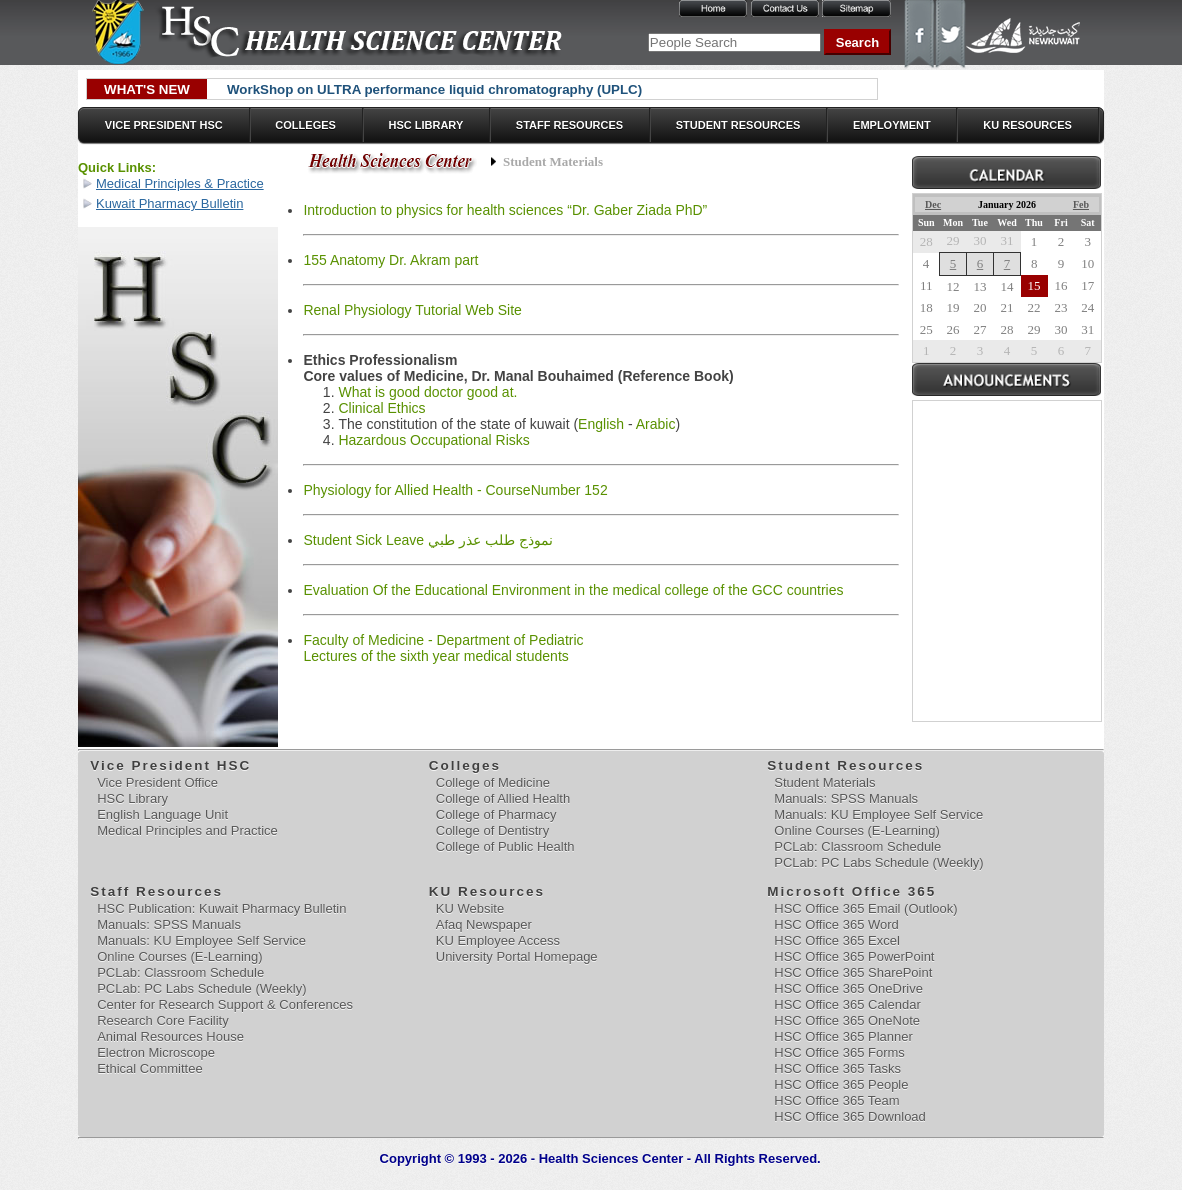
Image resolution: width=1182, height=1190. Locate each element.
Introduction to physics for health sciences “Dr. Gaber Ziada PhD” (505, 210)
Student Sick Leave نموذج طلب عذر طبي (427, 540)
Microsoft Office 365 (852, 891)
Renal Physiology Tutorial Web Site (412, 310)
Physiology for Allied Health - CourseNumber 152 (455, 490)
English (601, 424)
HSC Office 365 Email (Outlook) (865, 908)
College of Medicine (493, 782)
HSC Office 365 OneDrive (848, 988)
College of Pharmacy (496, 814)
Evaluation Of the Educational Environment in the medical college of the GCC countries (573, 590)
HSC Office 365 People (841, 1084)
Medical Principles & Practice (180, 183)
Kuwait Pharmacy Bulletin (169, 203)
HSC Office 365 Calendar (847, 1004)
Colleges (305, 125)
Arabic (656, 424)
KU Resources (1027, 125)
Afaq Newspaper (484, 924)
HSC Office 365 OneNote (847, 1020)
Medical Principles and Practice (187, 830)
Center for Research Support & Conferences (225, 1004)
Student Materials (824, 782)
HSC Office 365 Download (850, 1116)
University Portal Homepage (517, 956)
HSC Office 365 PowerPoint (854, 956)
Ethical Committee (149, 1068)
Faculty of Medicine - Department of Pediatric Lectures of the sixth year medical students (443, 648)
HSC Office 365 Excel (836, 940)
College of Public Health (505, 846)
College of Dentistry (492, 830)
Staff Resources (569, 125)
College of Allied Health (503, 798)
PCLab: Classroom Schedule (857, 846)
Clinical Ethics (381, 408)
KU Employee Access (498, 940)
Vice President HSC (164, 125)
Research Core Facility (163, 1020)
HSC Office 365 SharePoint (853, 972)
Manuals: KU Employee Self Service (878, 814)
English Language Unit (162, 814)
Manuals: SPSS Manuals (846, 798)
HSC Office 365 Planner (843, 1036)
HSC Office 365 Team (836, 1100)
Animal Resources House (170, 1036)
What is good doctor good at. (427, 392)
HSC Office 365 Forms (839, 1052)
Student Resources (738, 125)
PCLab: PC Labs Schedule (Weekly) (878, 862)
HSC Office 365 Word (836, 924)
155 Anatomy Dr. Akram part (390, 260)
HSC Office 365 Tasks (837, 1068)
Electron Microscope (156, 1052)
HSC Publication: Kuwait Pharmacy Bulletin (221, 908)
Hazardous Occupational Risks (433, 440)
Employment (892, 125)
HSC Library (425, 125)
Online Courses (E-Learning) (856, 830)
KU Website (470, 908)
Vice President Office (157, 782)
